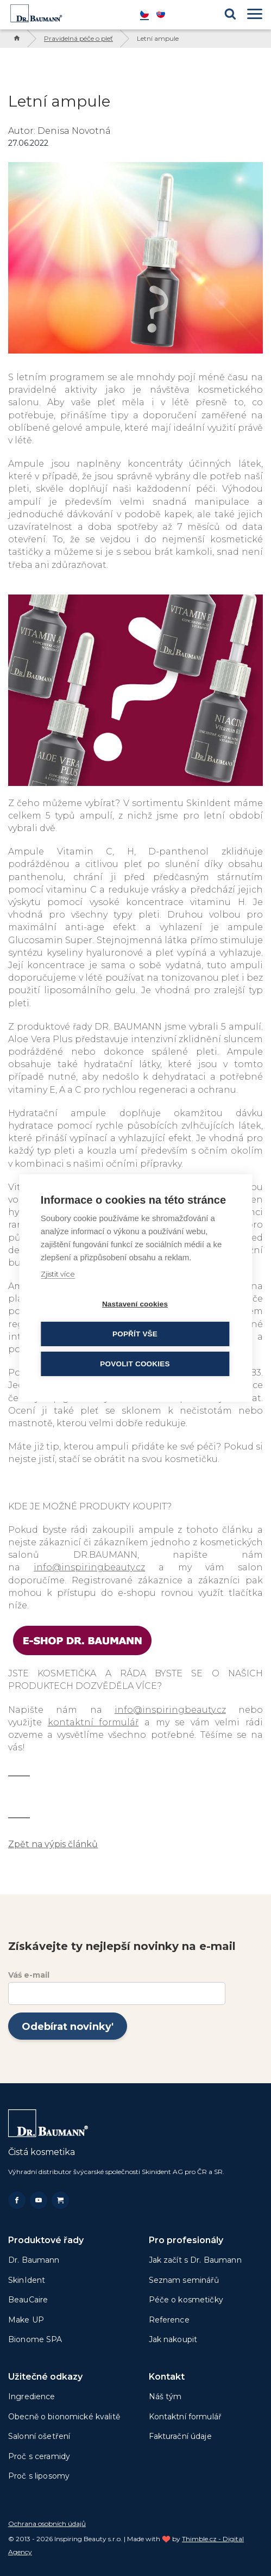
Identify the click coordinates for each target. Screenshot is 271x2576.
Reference (169, 2320)
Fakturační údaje (180, 2436)
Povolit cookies (134, 1364)
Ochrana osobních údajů (47, 2523)
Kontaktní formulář (185, 2417)
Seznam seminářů (184, 2280)
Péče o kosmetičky (186, 2300)
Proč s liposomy (39, 2476)
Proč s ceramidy (39, 2456)
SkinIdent (26, 2280)
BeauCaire (28, 2300)
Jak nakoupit (173, 2339)
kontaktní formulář (93, 1722)
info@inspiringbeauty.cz (89, 1567)
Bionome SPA (35, 2339)
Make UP (26, 2320)
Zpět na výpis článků (53, 1844)
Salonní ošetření (39, 2436)
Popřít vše (134, 1334)
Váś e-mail (28, 1975)
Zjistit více (58, 1274)
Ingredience (31, 2396)
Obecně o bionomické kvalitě (64, 2417)
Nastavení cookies (135, 1304)
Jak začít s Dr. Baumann (195, 2260)
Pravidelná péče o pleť (78, 38)
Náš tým (165, 2396)
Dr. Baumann (34, 2260)
